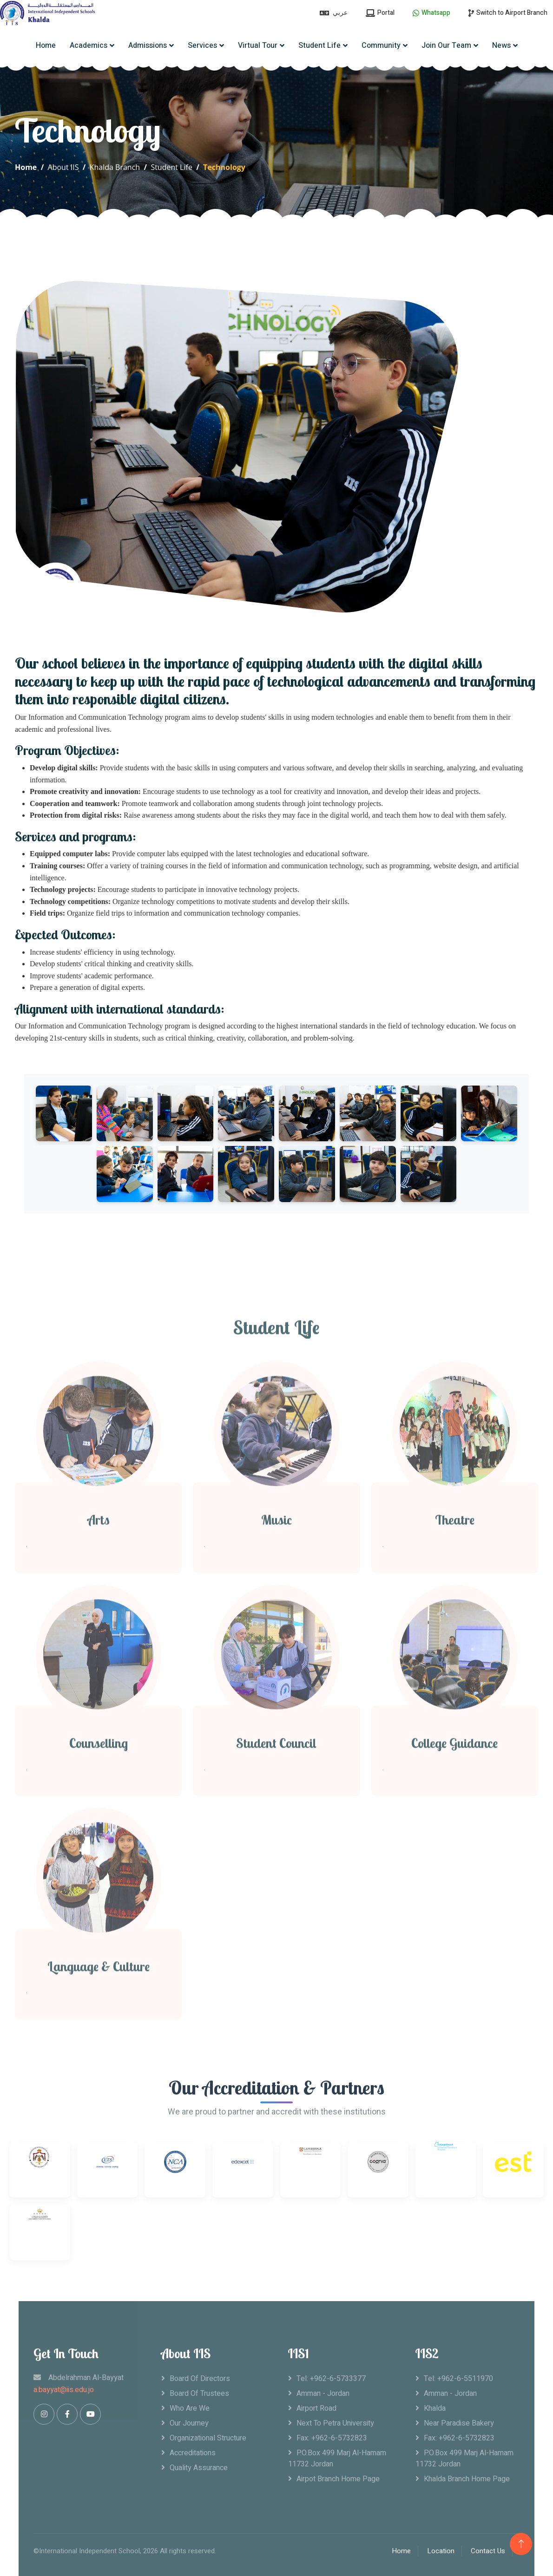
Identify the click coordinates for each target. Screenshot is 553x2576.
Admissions (147, 45)
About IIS (63, 167)
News (501, 45)
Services (202, 45)
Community (381, 45)
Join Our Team (446, 45)
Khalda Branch (115, 167)
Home (46, 45)
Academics (88, 45)
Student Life (319, 45)
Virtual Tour (257, 45)
